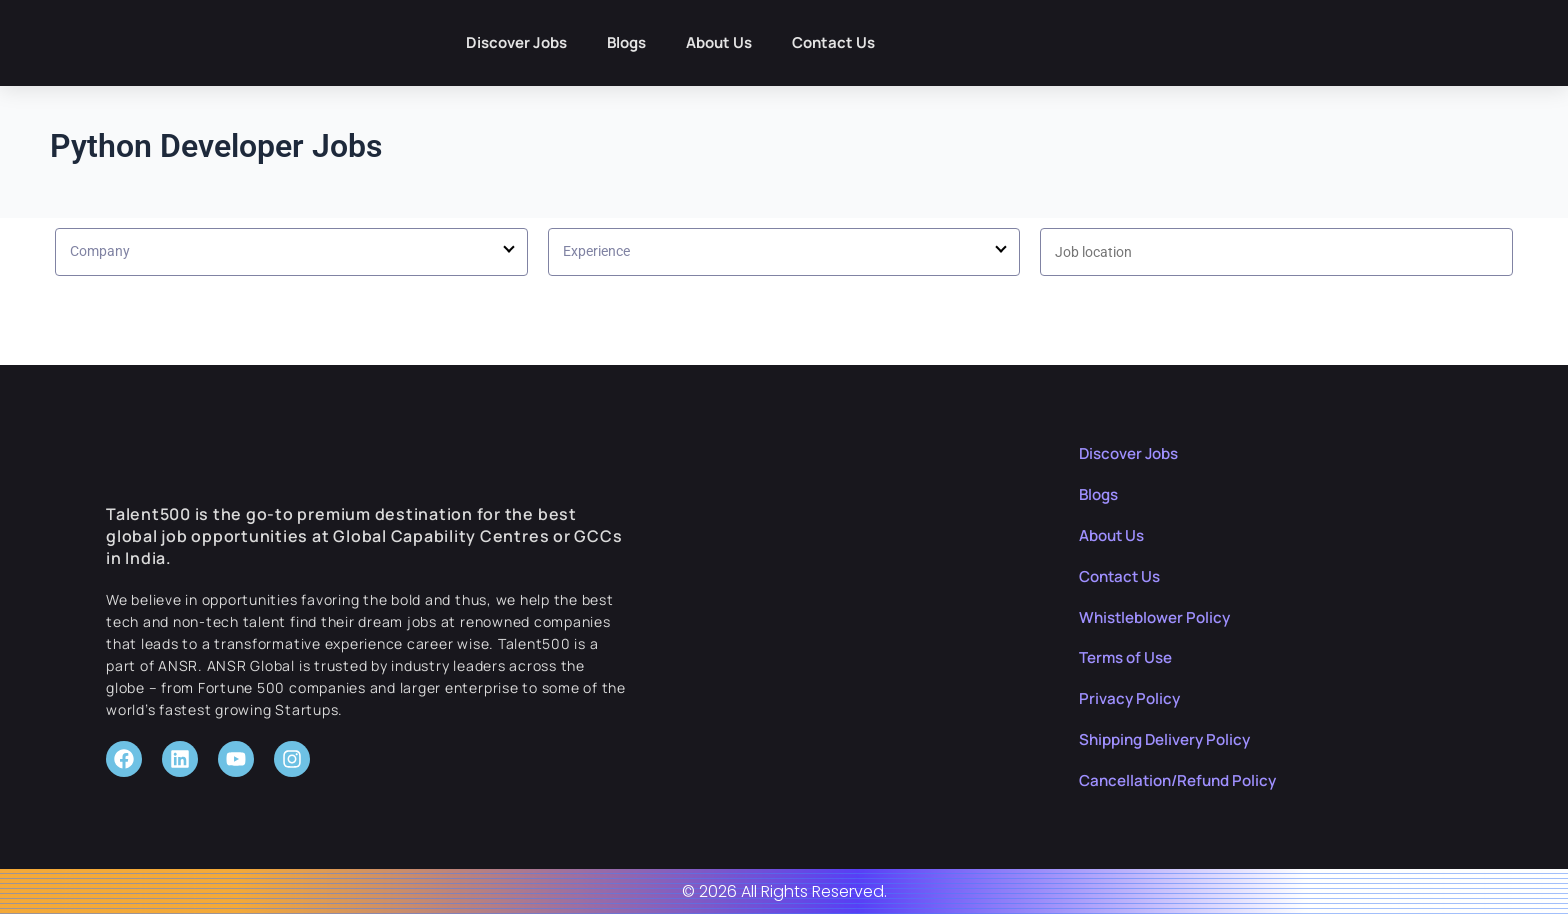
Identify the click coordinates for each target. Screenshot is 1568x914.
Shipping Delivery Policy (1170, 739)
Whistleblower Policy (1159, 617)
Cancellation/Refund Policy (1184, 780)
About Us (719, 42)
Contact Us (833, 42)
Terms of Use (1129, 657)
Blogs (626, 42)
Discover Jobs (516, 42)
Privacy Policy (1131, 698)
